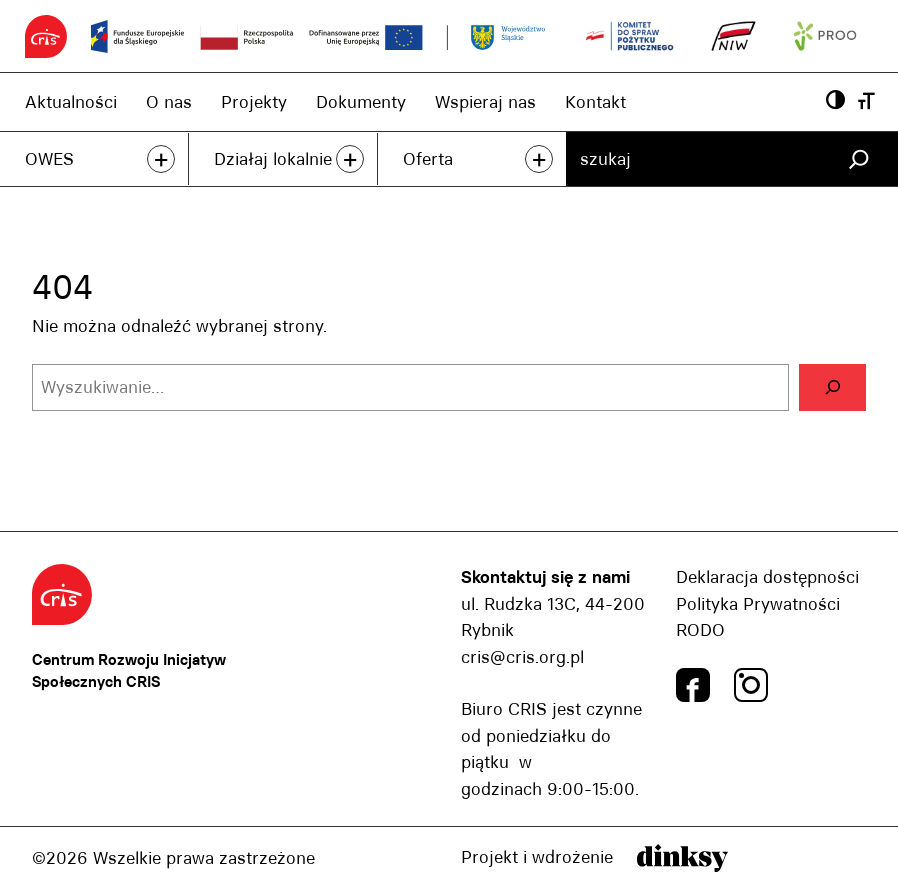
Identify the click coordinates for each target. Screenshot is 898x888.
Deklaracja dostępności (767, 577)
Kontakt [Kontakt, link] (595, 102)
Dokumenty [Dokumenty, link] (361, 102)
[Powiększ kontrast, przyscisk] (835, 101)
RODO (700, 630)
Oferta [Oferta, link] (428, 159)
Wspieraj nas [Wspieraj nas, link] (485, 102)
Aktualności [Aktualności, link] (71, 102)
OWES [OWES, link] (49, 159)
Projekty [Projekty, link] (254, 102)
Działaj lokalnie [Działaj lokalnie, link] (273, 159)
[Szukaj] (858, 159)
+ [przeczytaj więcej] (161, 159)
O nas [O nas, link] (169, 102)
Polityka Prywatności (758, 604)
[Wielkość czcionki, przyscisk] (866, 101)
